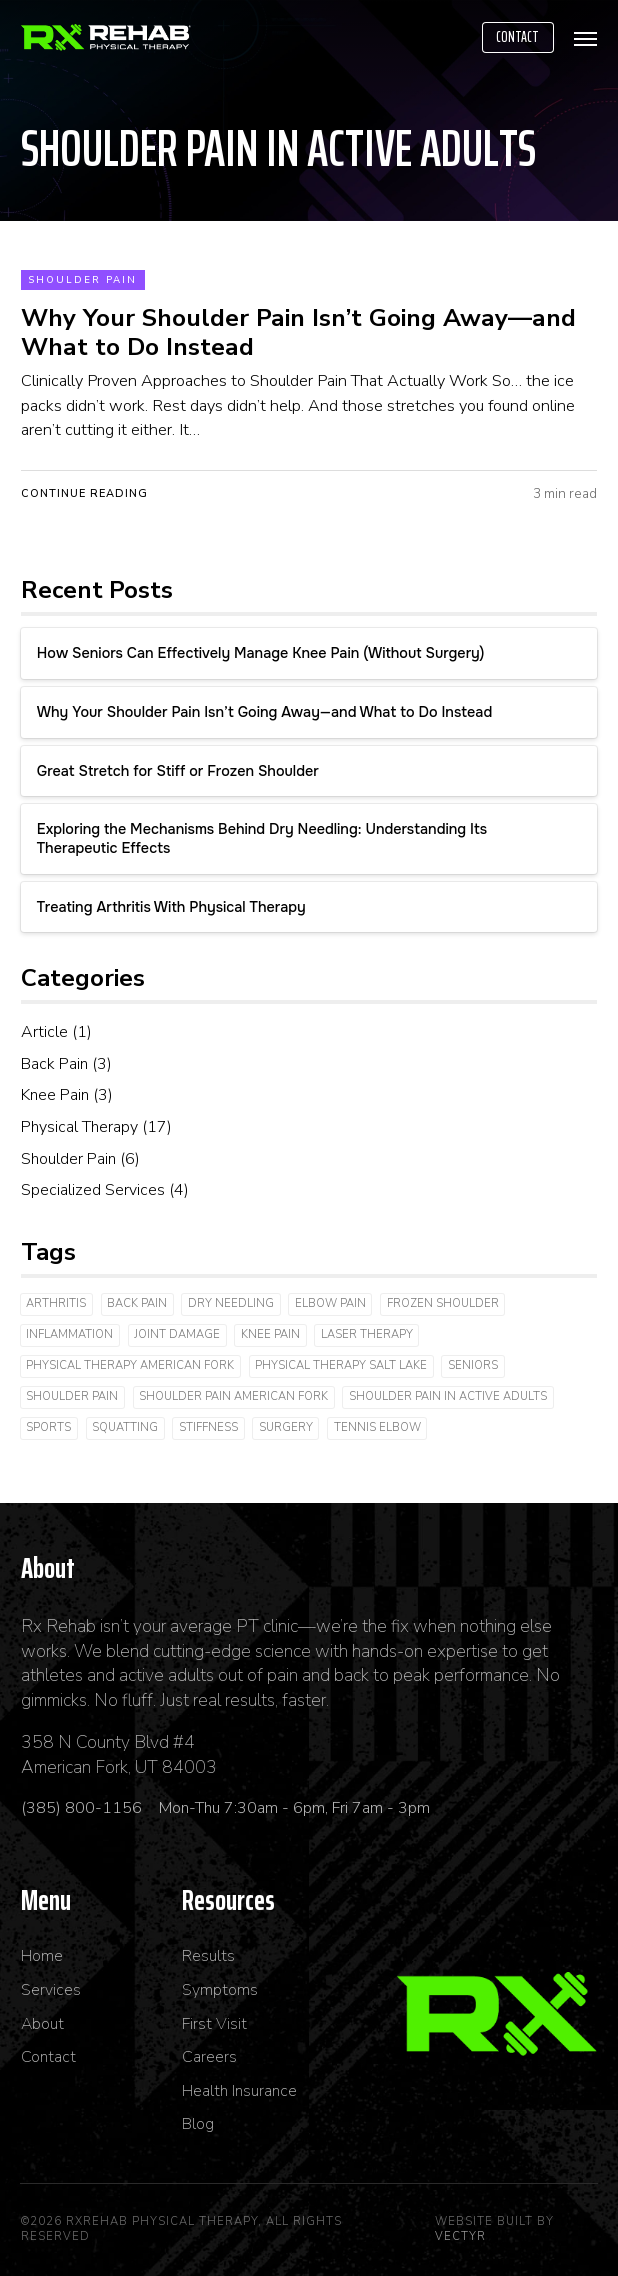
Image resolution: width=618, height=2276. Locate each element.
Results (208, 1956)
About (42, 2024)
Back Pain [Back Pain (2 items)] (137, 1303)
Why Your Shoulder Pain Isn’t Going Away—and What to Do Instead (264, 712)
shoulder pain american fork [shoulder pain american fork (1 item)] (233, 1396)
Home (42, 1956)
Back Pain (54, 1064)
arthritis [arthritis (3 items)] (56, 1303)
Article (44, 1032)
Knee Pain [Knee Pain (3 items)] (270, 1334)
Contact (517, 37)
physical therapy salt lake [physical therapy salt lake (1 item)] (341, 1365)
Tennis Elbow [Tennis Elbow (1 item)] (377, 1427)
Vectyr (460, 2236)
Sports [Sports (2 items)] (48, 1427)
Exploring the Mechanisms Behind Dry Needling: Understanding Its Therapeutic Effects (262, 838)
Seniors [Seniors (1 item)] (473, 1365)
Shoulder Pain (82, 279)
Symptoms (220, 1990)
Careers (209, 2057)
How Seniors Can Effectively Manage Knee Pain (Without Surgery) (261, 653)
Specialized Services (93, 1190)
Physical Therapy (79, 1127)
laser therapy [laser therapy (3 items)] (367, 1334)
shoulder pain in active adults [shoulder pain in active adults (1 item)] (448, 1396)
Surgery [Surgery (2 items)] (286, 1427)
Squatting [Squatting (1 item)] (125, 1427)
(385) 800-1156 (83, 1808)
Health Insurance (239, 2091)
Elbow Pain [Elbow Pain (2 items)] (330, 1303)
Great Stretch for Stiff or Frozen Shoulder (178, 771)
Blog (198, 2124)
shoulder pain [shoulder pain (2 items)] (72, 1396)
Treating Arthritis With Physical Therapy (171, 907)
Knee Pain (55, 1095)
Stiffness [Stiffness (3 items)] (208, 1427)
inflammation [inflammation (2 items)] (69, 1334)
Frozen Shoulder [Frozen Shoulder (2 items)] (443, 1303)
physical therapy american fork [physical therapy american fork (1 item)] (130, 1365)
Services (51, 1990)
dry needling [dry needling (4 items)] (231, 1303)
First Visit (214, 2024)
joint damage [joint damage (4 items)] (177, 1334)
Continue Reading (84, 493)
